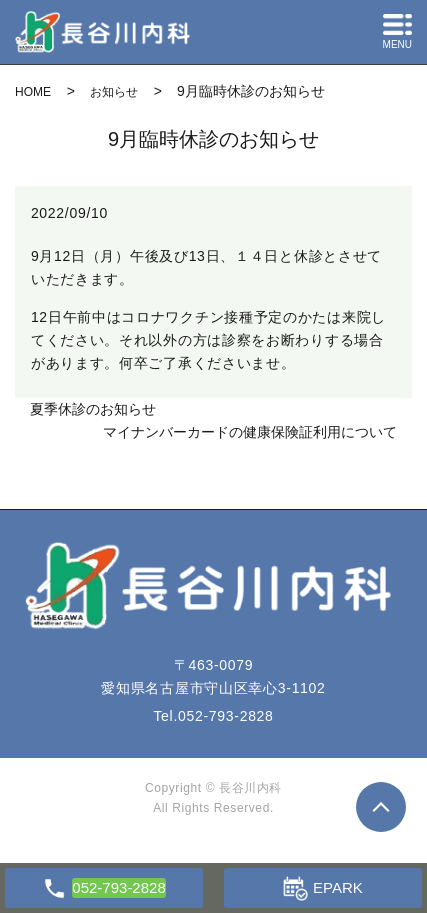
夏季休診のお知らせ (93, 409)
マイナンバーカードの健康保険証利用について (250, 432)
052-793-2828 (226, 716)
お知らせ (114, 92)
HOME (33, 92)
